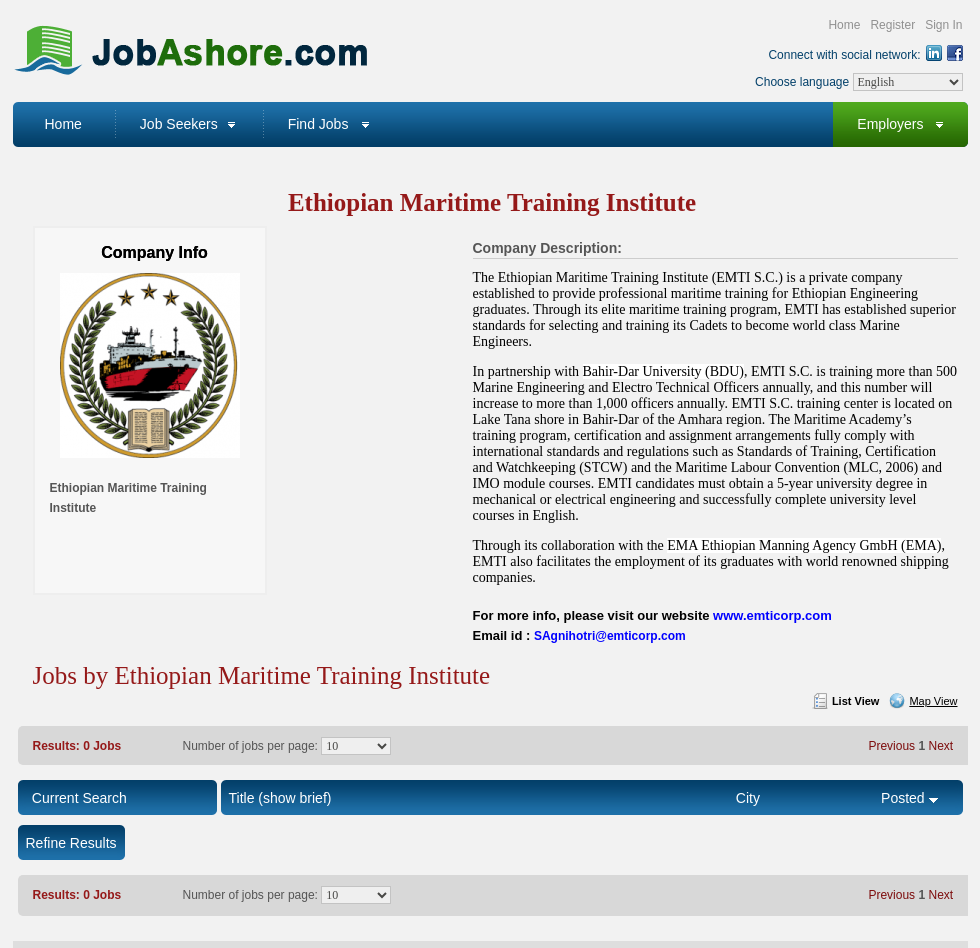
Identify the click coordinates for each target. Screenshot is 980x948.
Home (844, 25)
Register (892, 25)
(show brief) (294, 798)
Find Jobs (318, 124)
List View (855, 701)
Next (940, 746)
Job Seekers (179, 124)
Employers (890, 124)
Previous (891, 746)
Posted (903, 798)
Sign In (943, 25)
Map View (933, 701)
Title (242, 798)
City (748, 798)
